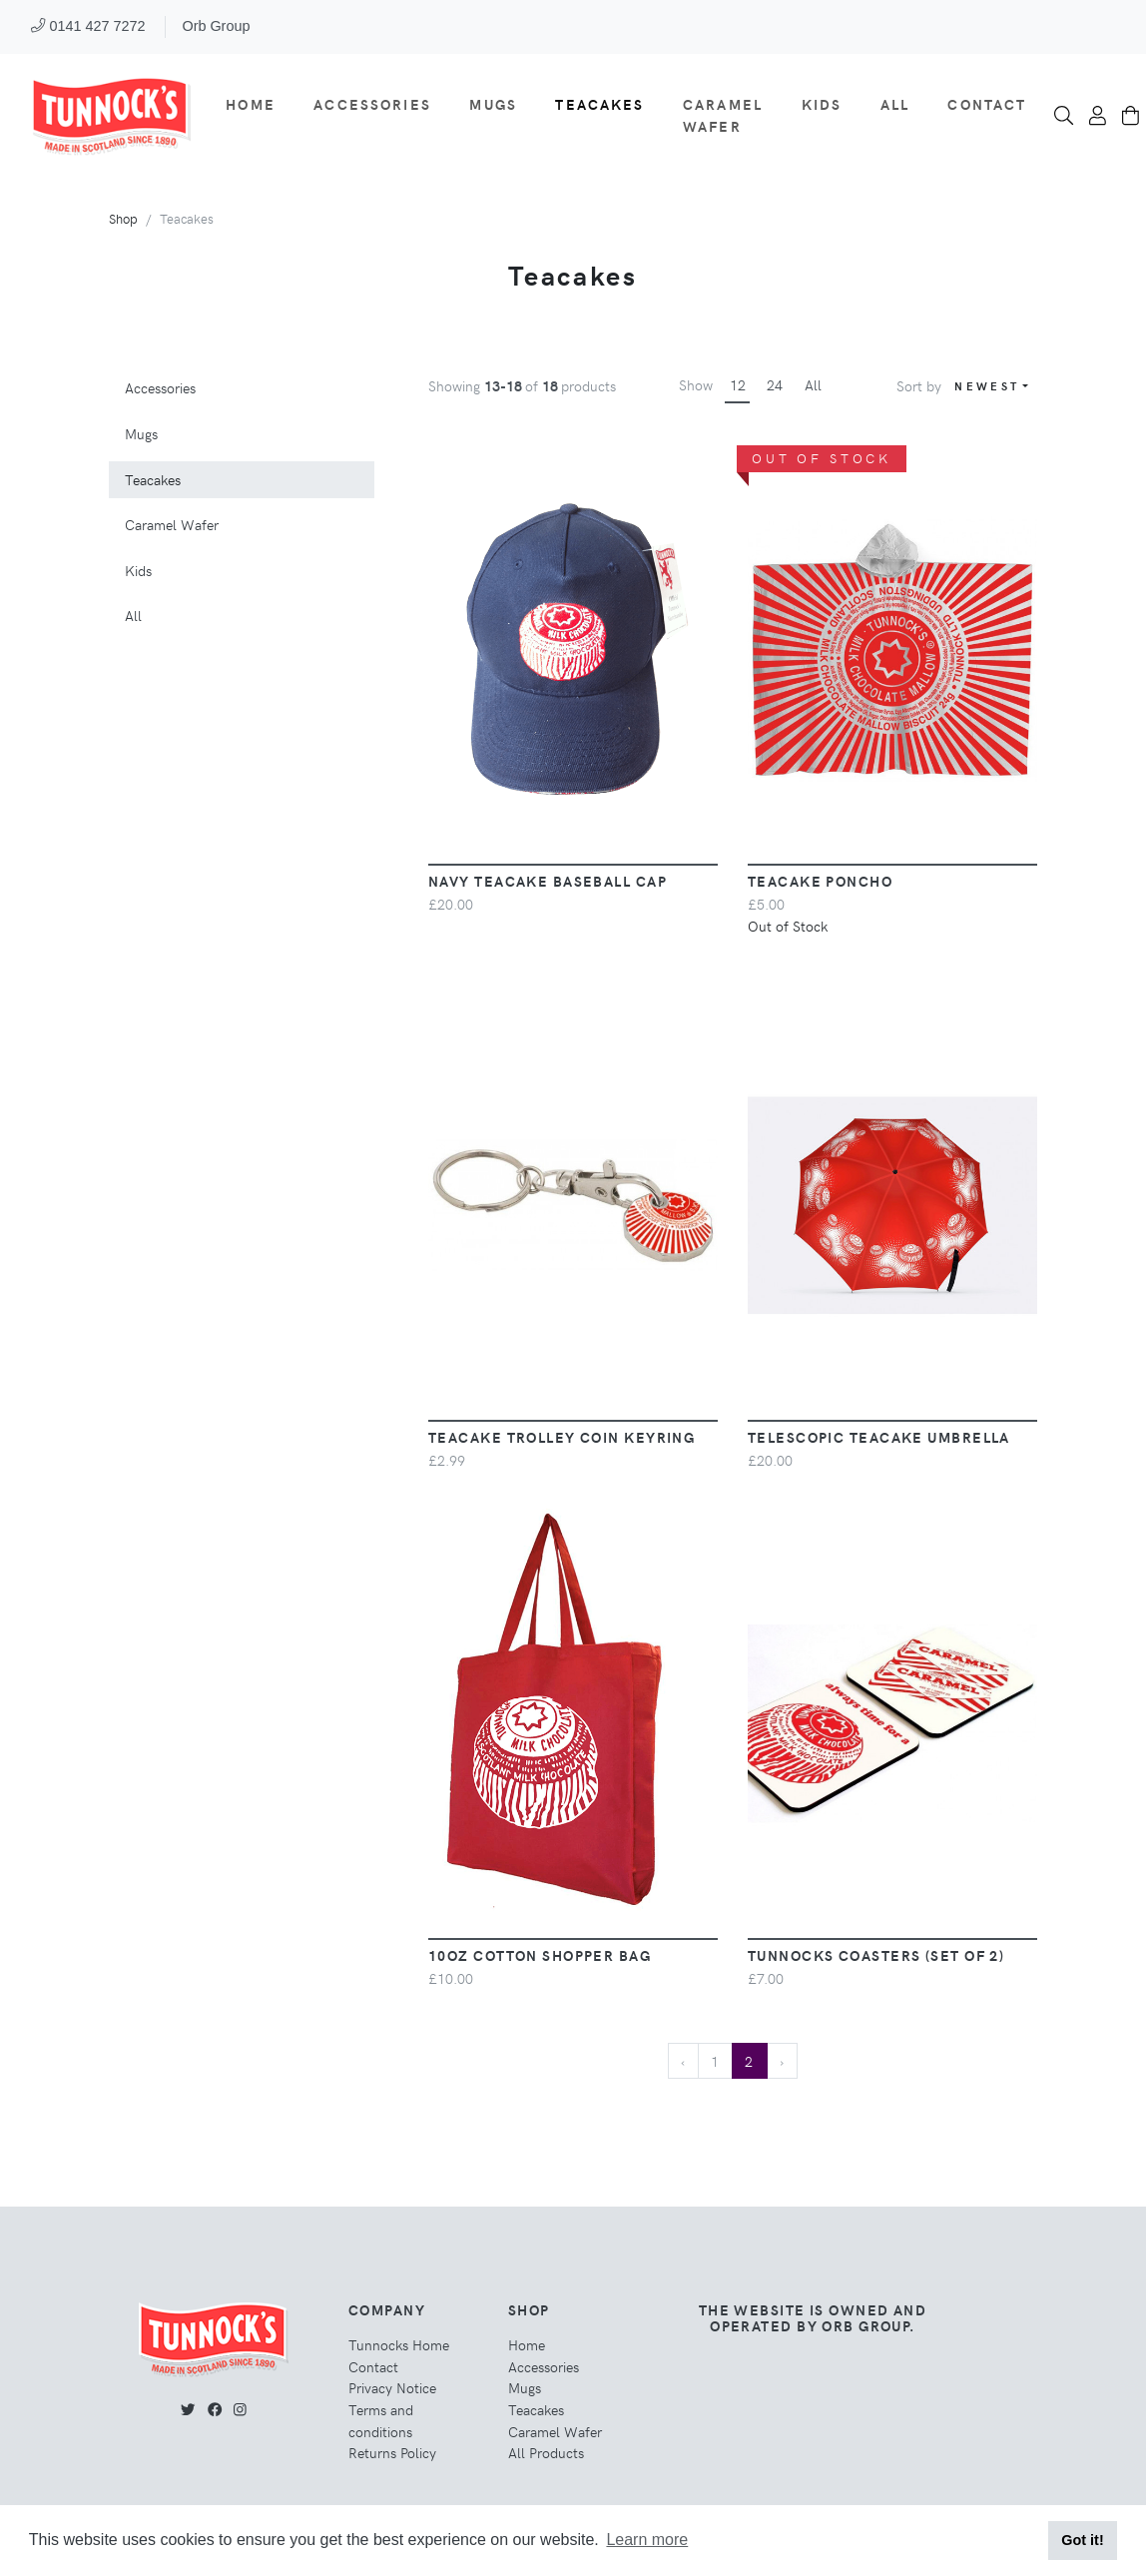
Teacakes (599, 104)
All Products (546, 2452)
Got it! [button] (1082, 2540)
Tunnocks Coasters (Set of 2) (876, 1955)
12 (738, 384)
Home (251, 104)
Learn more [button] (647, 2539)
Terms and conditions (380, 2420)
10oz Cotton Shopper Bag (539, 1955)
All (894, 104)
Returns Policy (392, 2452)
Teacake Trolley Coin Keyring (561, 1437)
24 (775, 384)
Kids (822, 104)
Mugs (493, 104)
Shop (123, 218)
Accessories (372, 104)
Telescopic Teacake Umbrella (879, 1437)
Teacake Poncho (820, 881)
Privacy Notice (392, 2387)
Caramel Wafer (723, 115)
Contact (986, 104)
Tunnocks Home (398, 2344)
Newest (986, 385)
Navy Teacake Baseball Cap (547, 881)
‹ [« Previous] (683, 2061)
